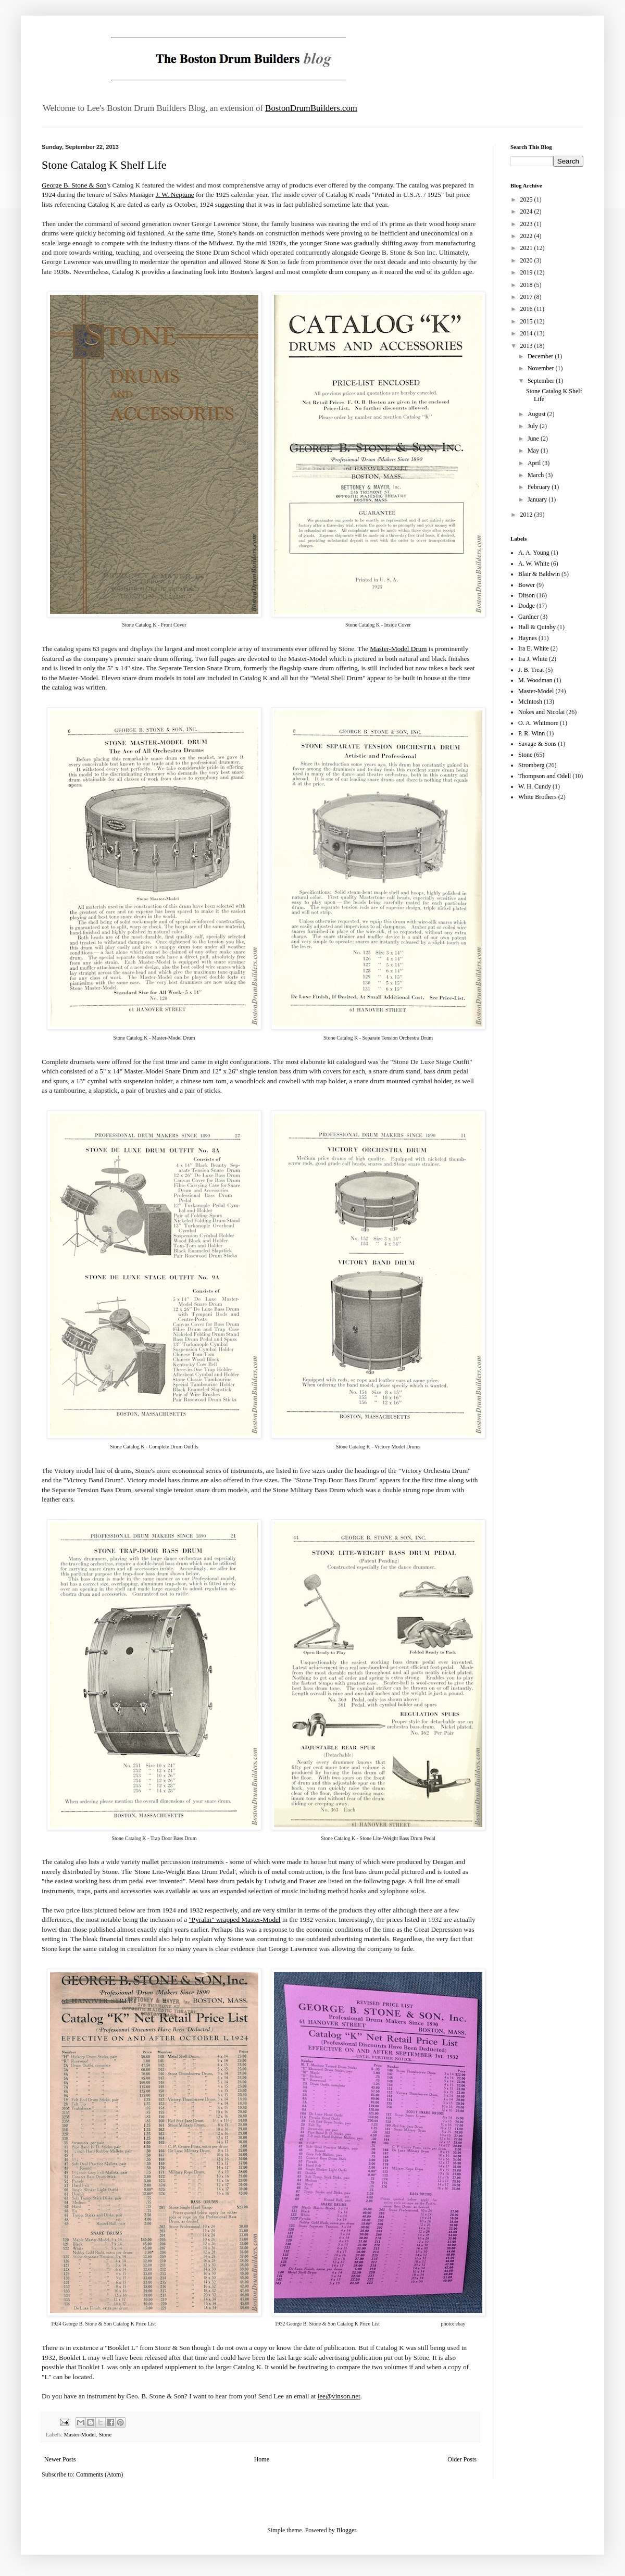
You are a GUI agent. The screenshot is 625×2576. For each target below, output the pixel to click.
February (540, 487)
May (534, 450)
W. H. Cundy (534, 786)
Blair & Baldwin (539, 574)
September (542, 380)
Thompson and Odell (544, 776)
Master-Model (80, 2434)
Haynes (527, 638)
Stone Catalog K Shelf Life (104, 164)
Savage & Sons (537, 743)
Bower (526, 585)
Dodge (526, 605)
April (535, 463)
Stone (104, 2434)
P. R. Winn (531, 733)
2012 (527, 514)
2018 (527, 285)
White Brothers (537, 797)
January (538, 499)
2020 (527, 260)
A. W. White (533, 563)
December (541, 356)
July (534, 426)
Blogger (346, 2530)
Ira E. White (533, 648)
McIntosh (530, 701)
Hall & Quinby (537, 627)
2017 (527, 297)
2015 (527, 321)
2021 (527, 248)
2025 (527, 199)
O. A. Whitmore (538, 723)
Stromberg (531, 765)
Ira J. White (532, 658)
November (542, 368)
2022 (527, 236)
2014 (527, 333)
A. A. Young (533, 552)
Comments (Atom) (99, 2474)
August (537, 414)
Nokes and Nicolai (541, 712)
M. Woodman (535, 680)
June (534, 438)
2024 (527, 211)
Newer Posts (60, 2459)
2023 (527, 224)
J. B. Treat (531, 669)
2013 (527, 345)
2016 (527, 308)
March (536, 475)
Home (261, 2459)
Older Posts (462, 2459)
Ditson (526, 595)
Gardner (528, 616)
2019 (527, 272)
